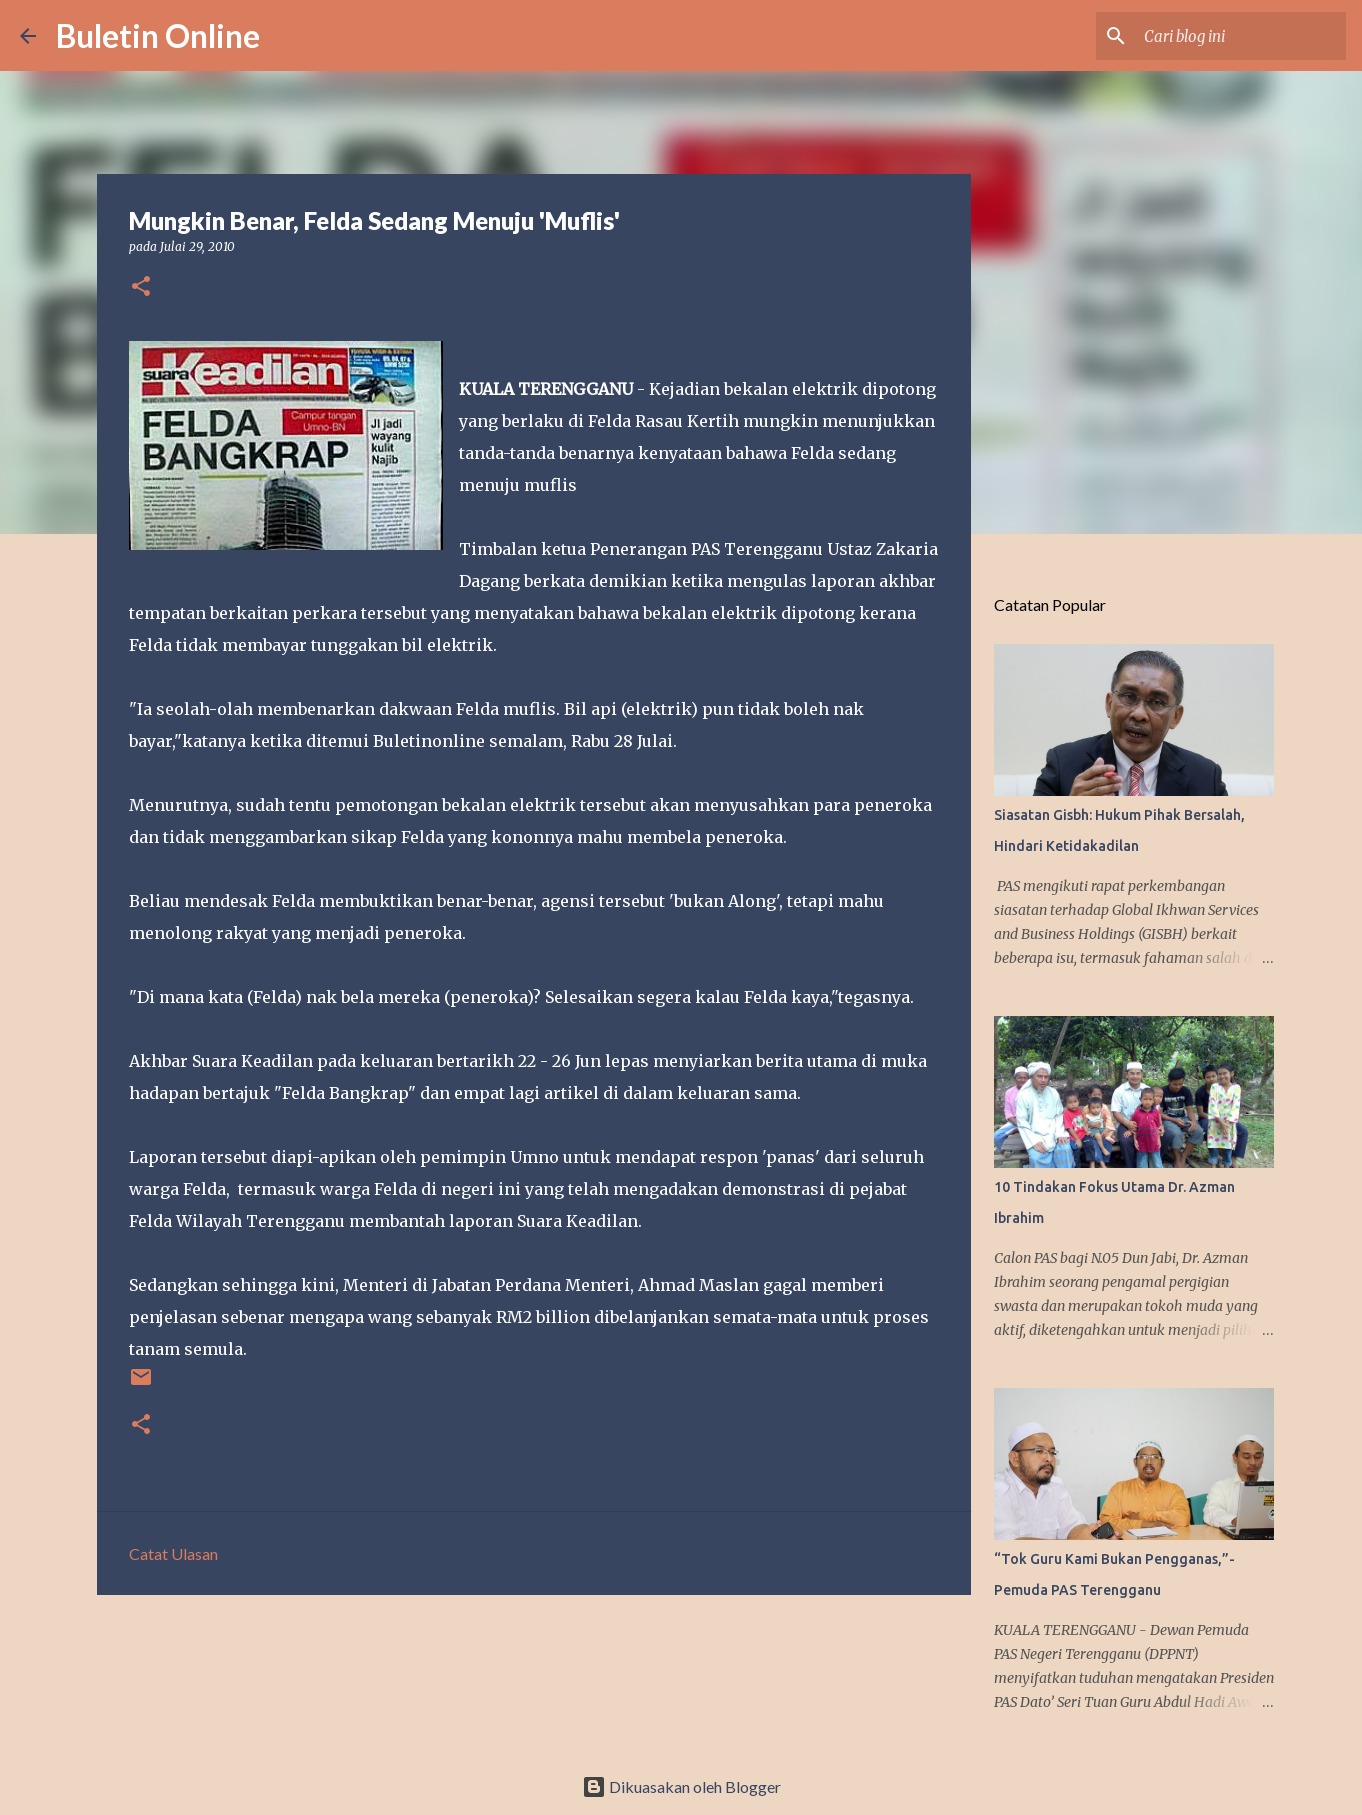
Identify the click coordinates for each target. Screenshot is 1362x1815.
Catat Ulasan (173, 1553)
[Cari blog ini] (1241, 36)
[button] (141, 287)
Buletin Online (158, 35)
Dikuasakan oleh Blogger (681, 1786)
